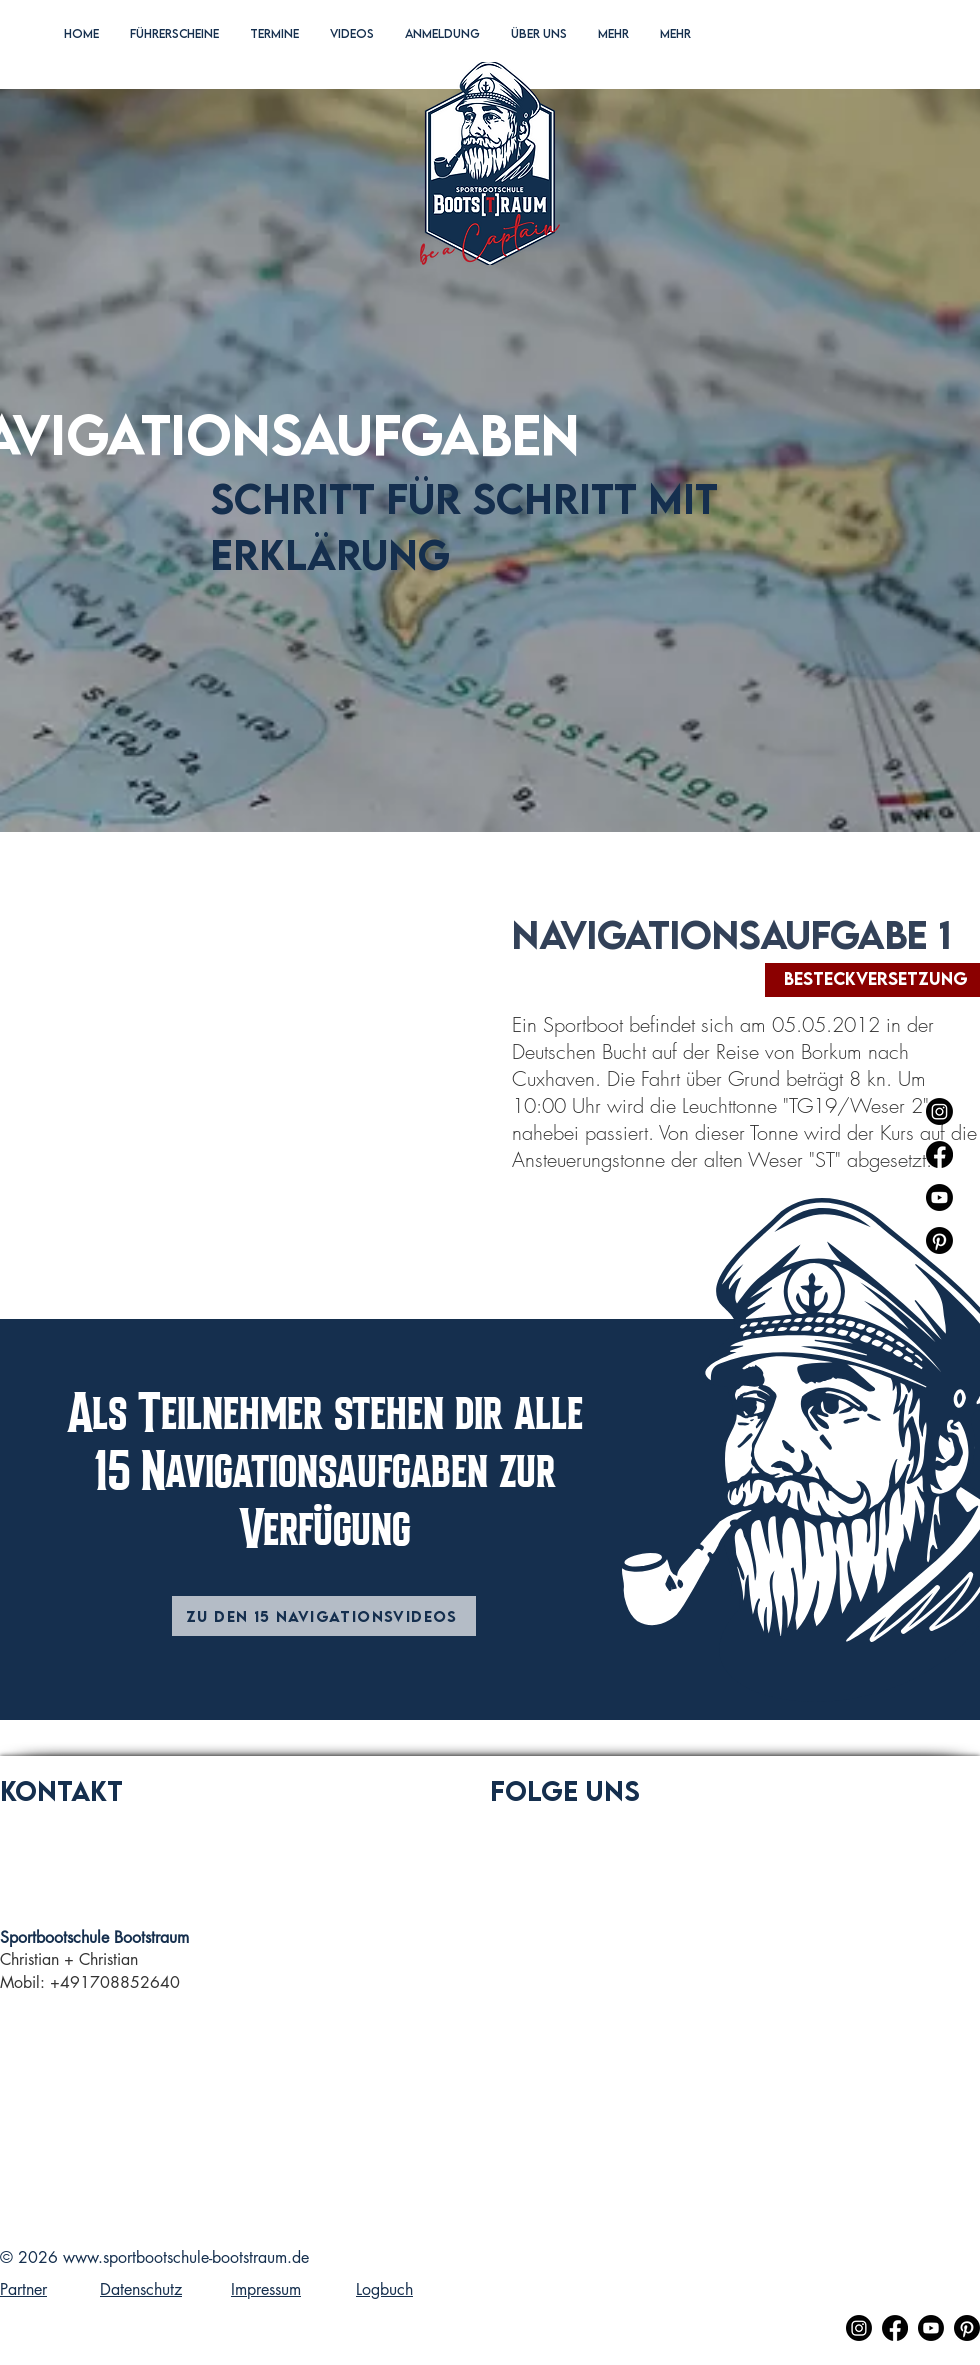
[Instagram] (939, 1111)
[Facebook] (939, 1154)
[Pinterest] (939, 1240)
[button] (174, 54)
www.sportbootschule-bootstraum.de (186, 2257)
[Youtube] (939, 1197)
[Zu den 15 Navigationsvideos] (324, 1616)
